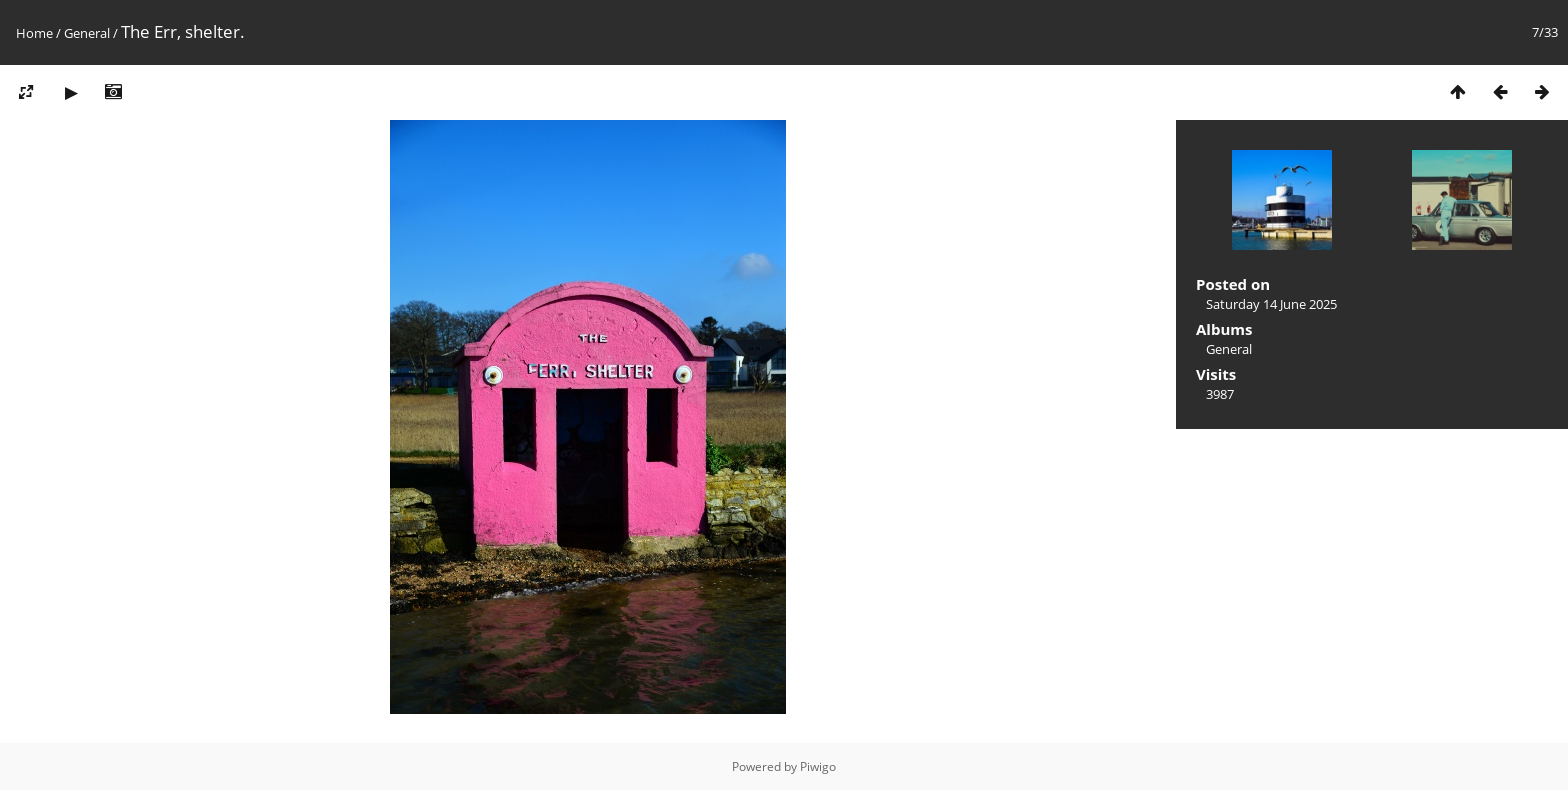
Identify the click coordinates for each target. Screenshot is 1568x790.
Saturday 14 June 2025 (1271, 304)
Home (34, 33)
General (87, 33)
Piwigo (818, 766)
